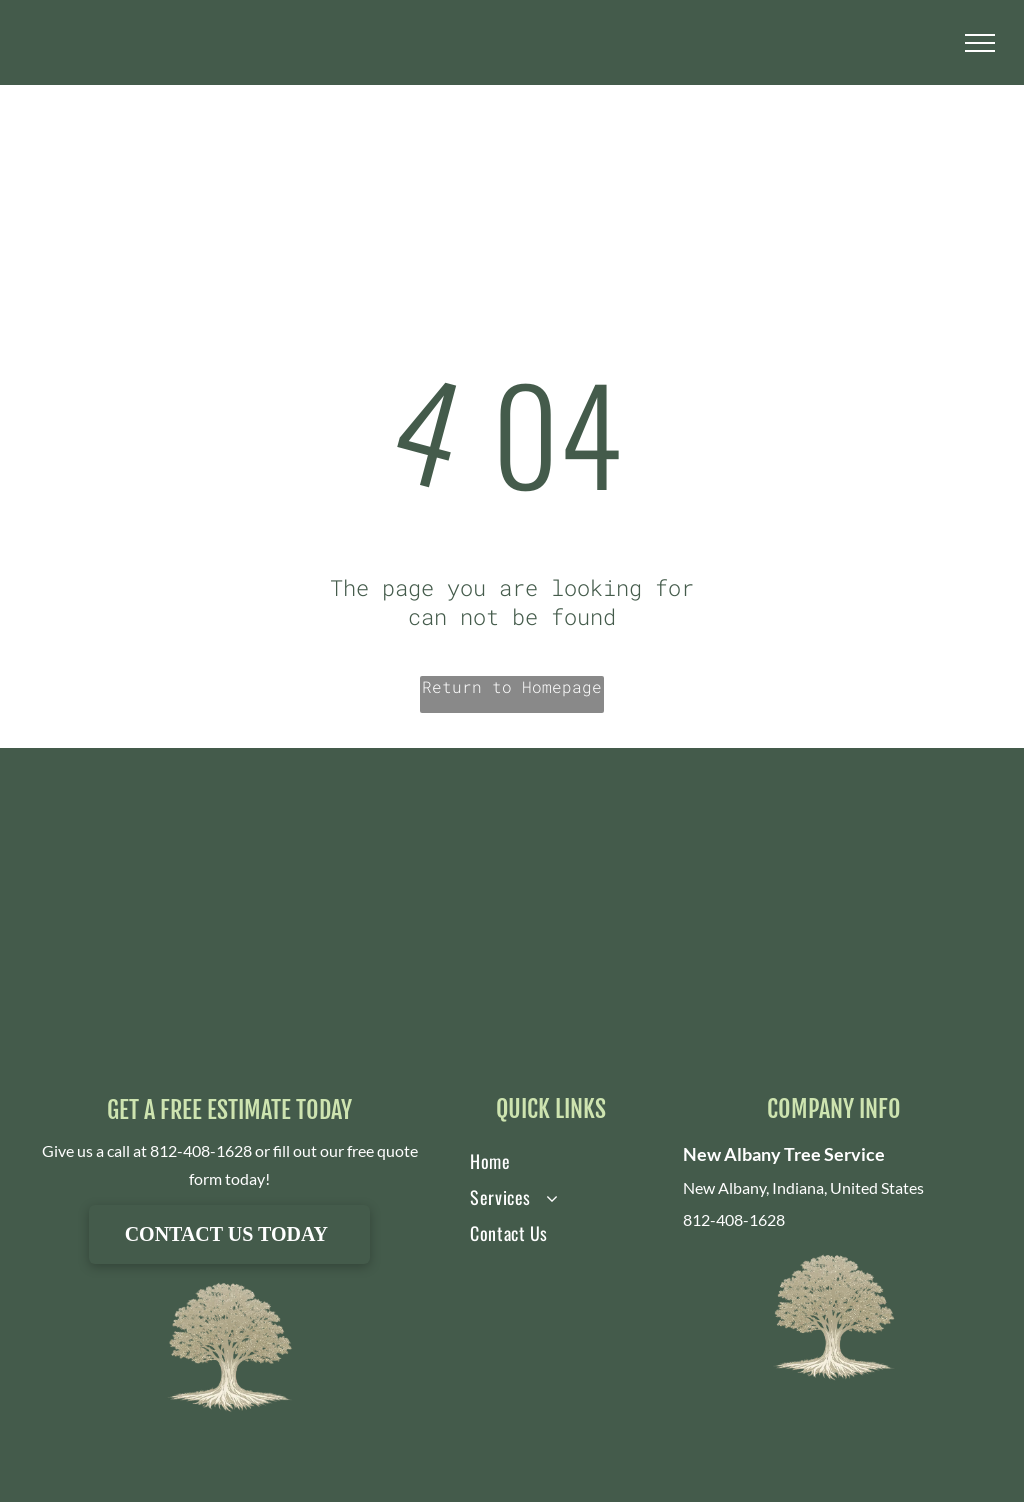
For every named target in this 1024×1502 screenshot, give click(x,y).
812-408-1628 (201, 1150)
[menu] (980, 43)
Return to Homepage (512, 686)
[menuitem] (532, 1161)
